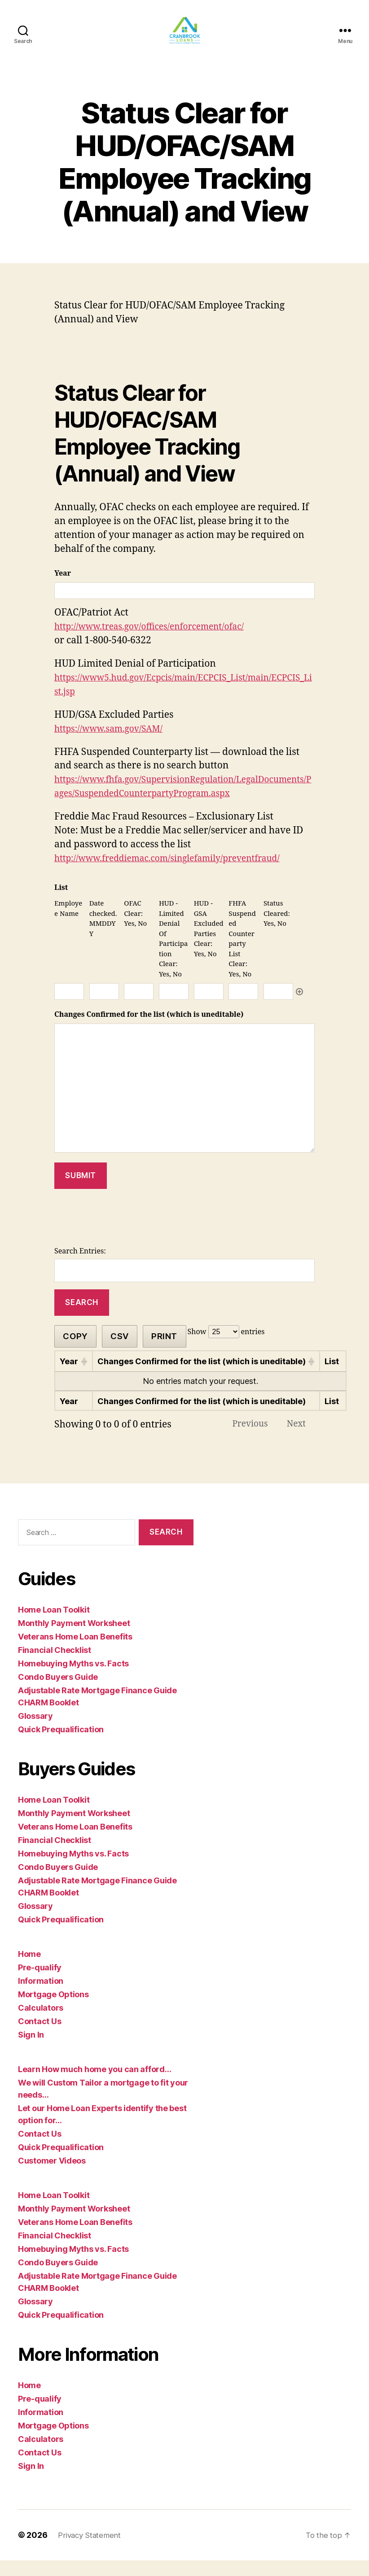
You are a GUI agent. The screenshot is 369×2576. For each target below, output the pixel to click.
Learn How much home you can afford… (94, 2085)
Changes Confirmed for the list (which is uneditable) (148, 1027)
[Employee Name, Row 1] (69, 1005)
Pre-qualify (40, 1983)
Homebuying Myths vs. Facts (73, 1679)
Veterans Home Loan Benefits (75, 1652)
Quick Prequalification (61, 1745)
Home (29, 1969)
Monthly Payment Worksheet (74, 1639)
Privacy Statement (91, 2550)
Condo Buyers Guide (58, 1692)
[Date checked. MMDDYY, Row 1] (104, 1005)
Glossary (35, 1731)
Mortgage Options (53, 2010)
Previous (244, 1438)
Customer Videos (52, 2176)
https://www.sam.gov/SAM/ (114, 742)
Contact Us (39, 2037)
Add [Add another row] (299, 1005)
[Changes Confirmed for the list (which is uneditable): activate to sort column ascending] (206, 1374)
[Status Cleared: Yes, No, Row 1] (278, 1005)
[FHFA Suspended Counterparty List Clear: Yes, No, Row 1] (243, 1005)
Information (40, 1996)
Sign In (31, 2050)
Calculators (40, 2023)
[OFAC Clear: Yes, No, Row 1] (139, 1005)
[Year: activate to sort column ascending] (73, 1374)
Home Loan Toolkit (53, 1625)
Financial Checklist (54, 1665)
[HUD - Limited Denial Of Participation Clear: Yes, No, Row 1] (174, 1005)
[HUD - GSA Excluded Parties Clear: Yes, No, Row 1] (209, 1005)
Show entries (226, 1345)
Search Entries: (80, 1264)
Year (62, 586)
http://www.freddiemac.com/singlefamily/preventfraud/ (178, 872)
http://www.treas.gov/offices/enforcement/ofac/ (159, 640)
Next (294, 1438)
